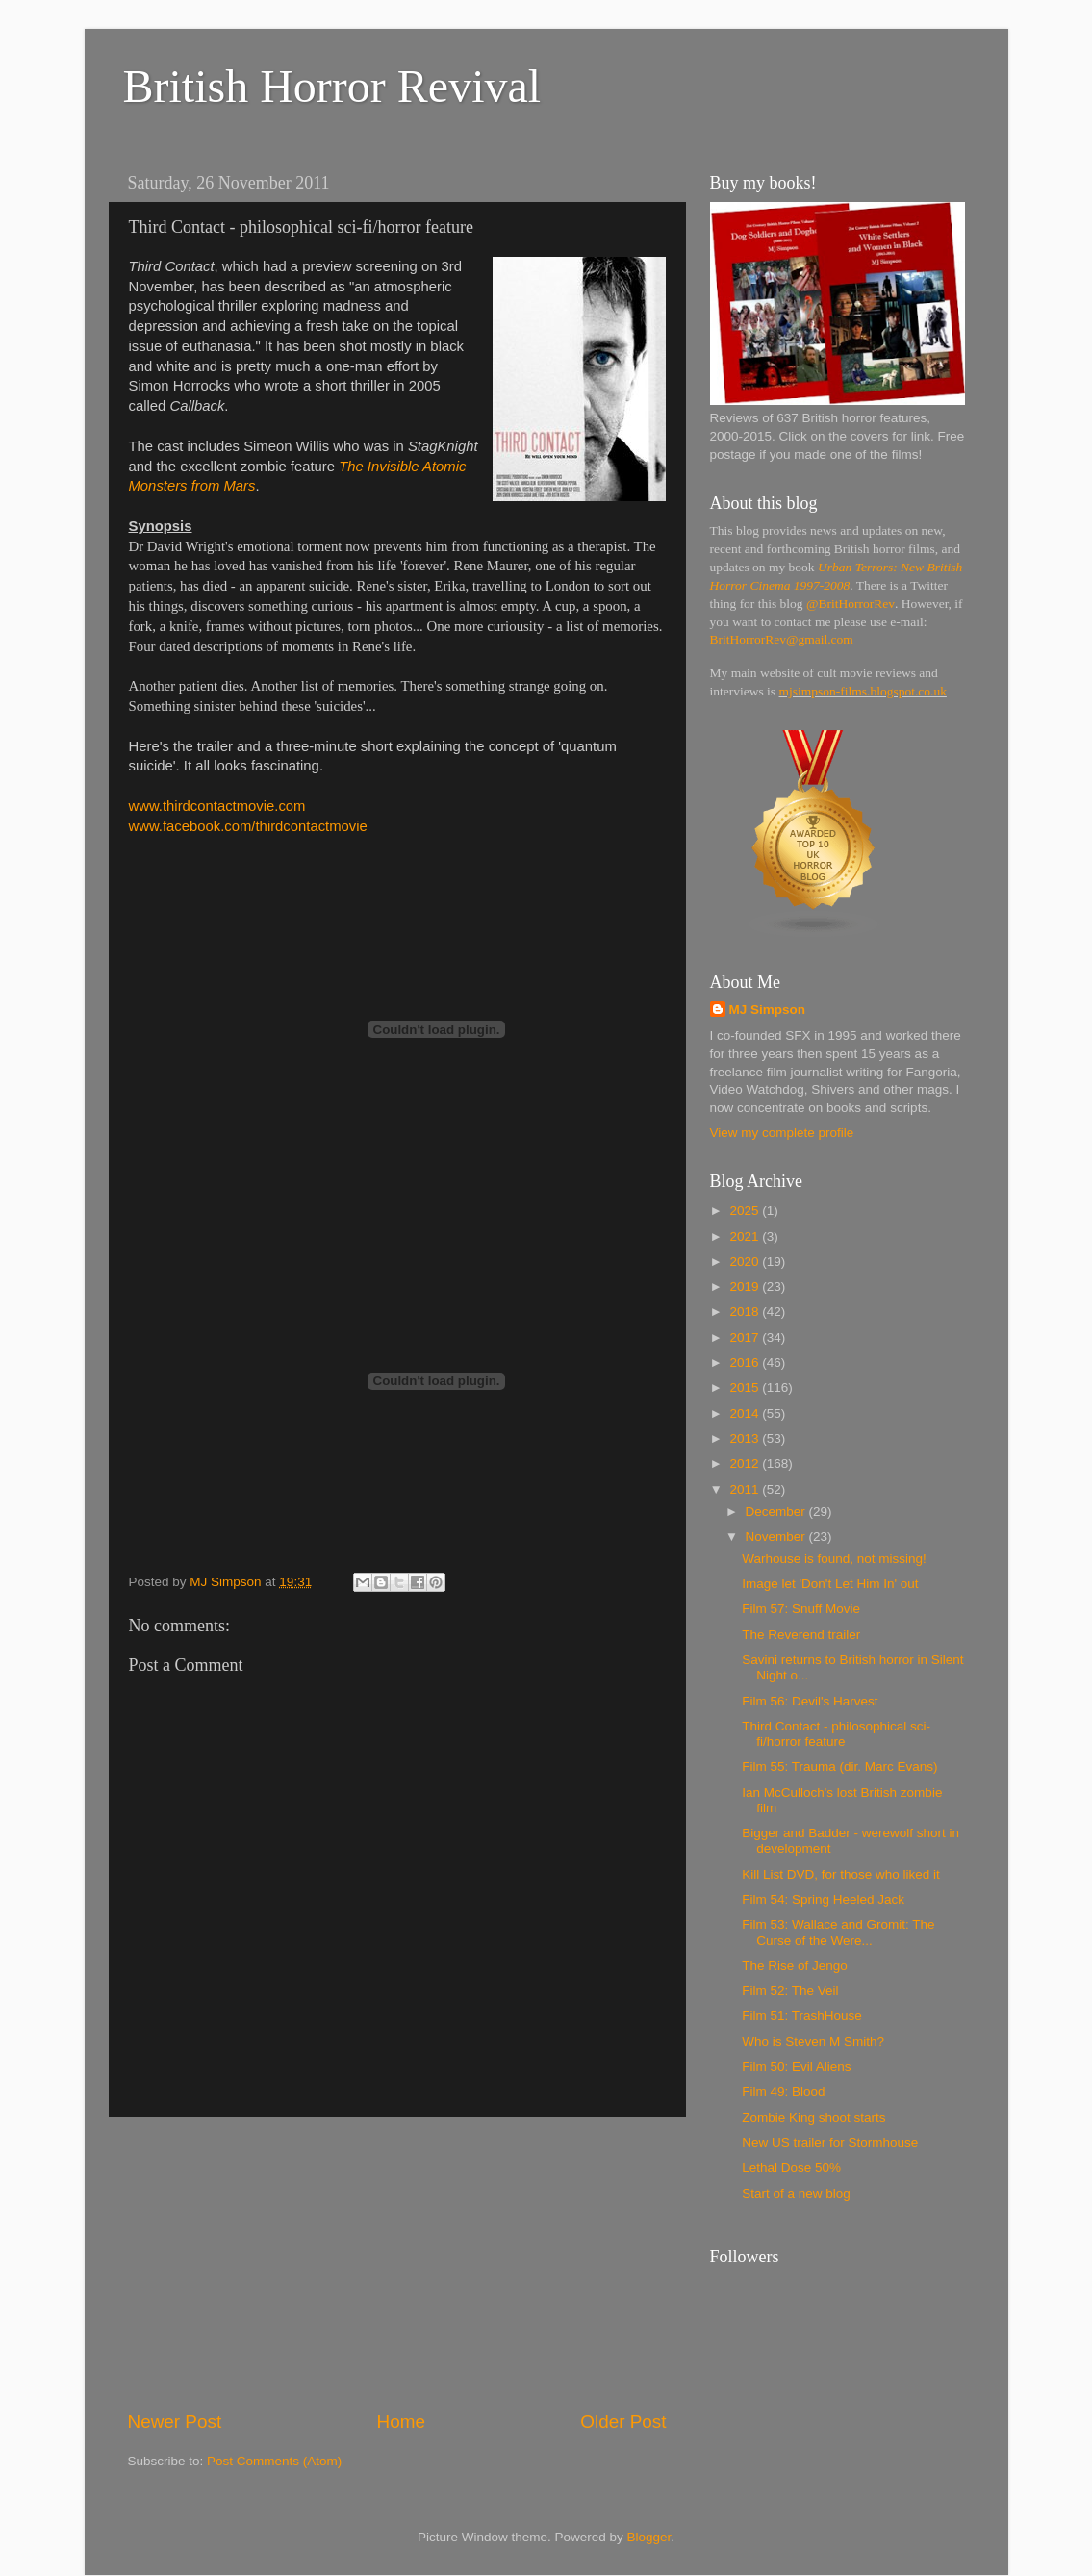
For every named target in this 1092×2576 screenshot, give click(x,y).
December (777, 1511)
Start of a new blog (796, 2193)
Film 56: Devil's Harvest (809, 1701)
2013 (745, 1438)
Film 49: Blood (783, 2091)
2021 (745, 1236)
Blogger (649, 2537)
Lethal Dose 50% (791, 2167)
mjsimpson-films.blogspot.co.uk (863, 691)
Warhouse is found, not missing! (834, 1559)
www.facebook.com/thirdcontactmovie (248, 826)
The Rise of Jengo (795, 1965)
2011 (745, 1489)
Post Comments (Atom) (274, 2461)
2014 (745, 1413)
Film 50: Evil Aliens (796, 2066)
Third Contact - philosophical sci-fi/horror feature (836, 1734)
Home (401, 2422)
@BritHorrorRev (850, 603)
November (777, 1536)
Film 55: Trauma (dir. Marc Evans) (839, 1766)
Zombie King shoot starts (813, 2117)
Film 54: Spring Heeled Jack (823, 1899)
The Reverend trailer (801, 1635)
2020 (745, 1261)
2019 (745, 1286)
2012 (745, 1463)
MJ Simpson (767, 1009)
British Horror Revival (332, 86)
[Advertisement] (397, 2263)
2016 (745, 1362)
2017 (745, 1337)
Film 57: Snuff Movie (801, 1609)
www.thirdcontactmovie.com (217, 806)
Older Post (623, 2422)
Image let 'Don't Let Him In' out (830, 1584)
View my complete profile (782, 1132)
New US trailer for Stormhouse (830, 2142)
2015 (745, 1387)
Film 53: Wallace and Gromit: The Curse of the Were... (838, 1932)
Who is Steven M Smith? (813, 2041)
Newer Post (175, 2422)
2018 (745, 1311)
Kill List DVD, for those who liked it (841, 1874)
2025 (745, 1210)
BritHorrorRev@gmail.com (781, 639)
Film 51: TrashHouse (802, 2015)
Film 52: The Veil (790, 1990)
